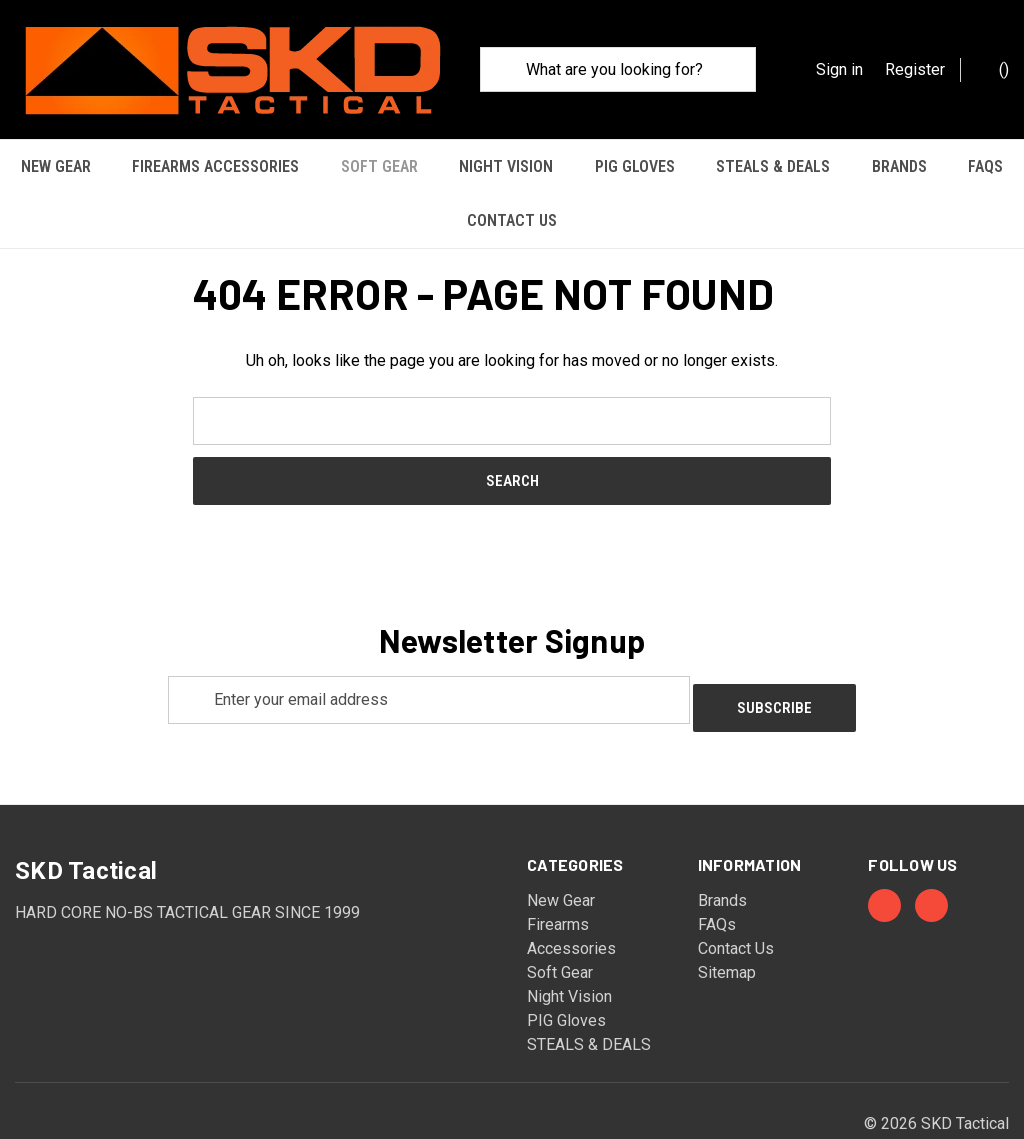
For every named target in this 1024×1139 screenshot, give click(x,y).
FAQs (985, 166)
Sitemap (727, 918)
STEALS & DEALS (773, 166)
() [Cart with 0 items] (994, 68)
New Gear (56, 166)
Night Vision (506, 166)
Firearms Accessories (215, 166)
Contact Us (512, 220)
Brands (899, 166)
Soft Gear (379, 166)
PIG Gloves (635, 166)
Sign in (839, 69)
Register (915, 69)
